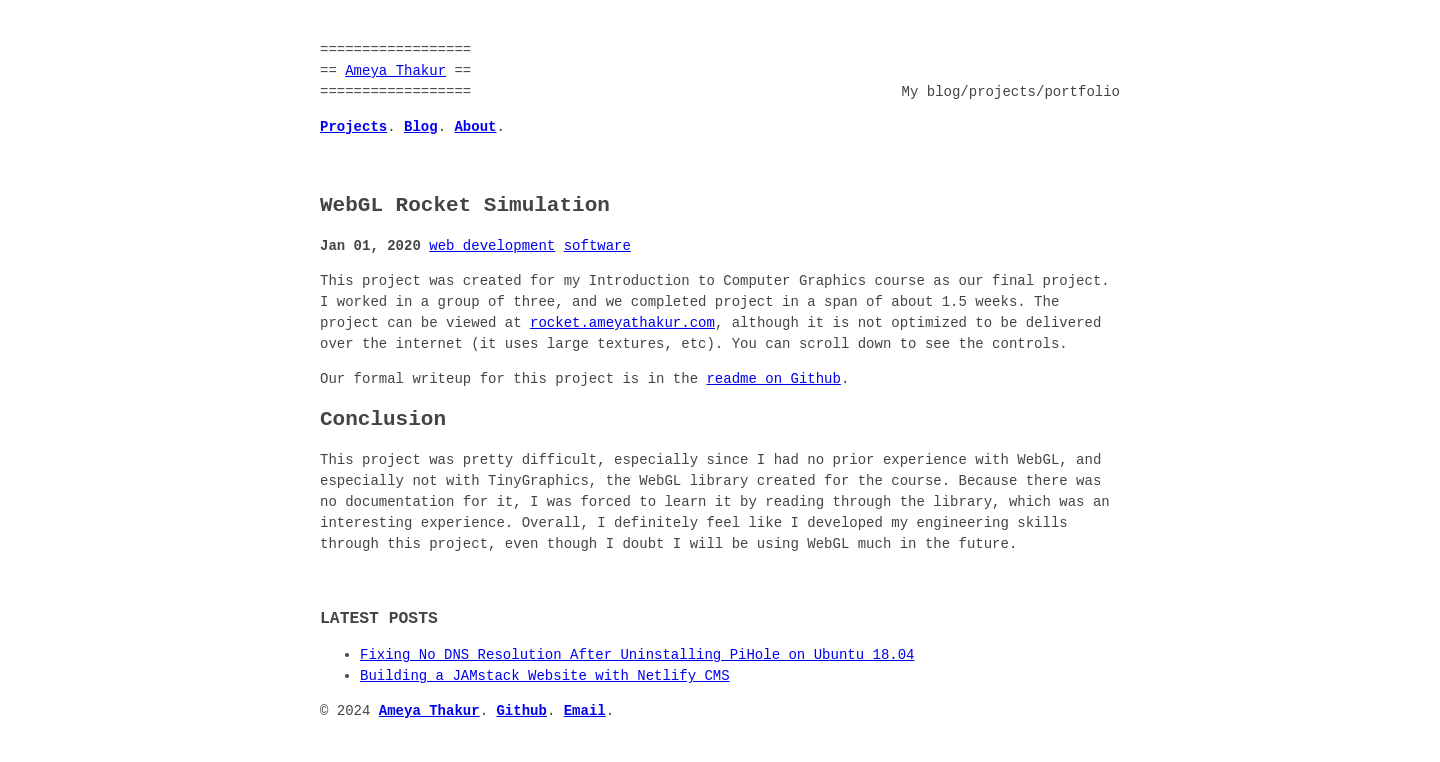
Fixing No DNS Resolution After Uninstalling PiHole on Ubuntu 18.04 (637, 655)
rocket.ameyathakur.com (622, 323)
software (597, 246)
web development (492, 246)
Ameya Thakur (395, 71)
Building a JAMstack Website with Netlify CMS (545, 676)
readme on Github (773, 379)
